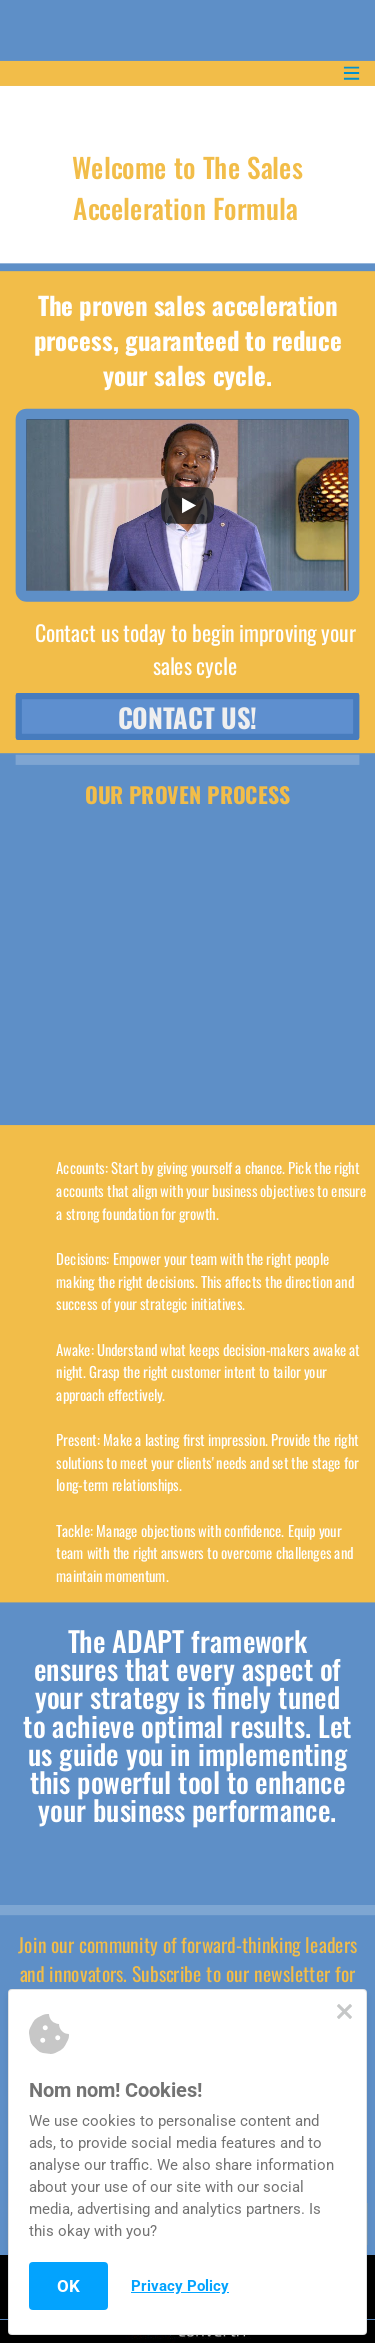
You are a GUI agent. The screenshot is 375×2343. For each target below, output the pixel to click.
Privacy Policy (180, 2286)
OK (68, 2286)
